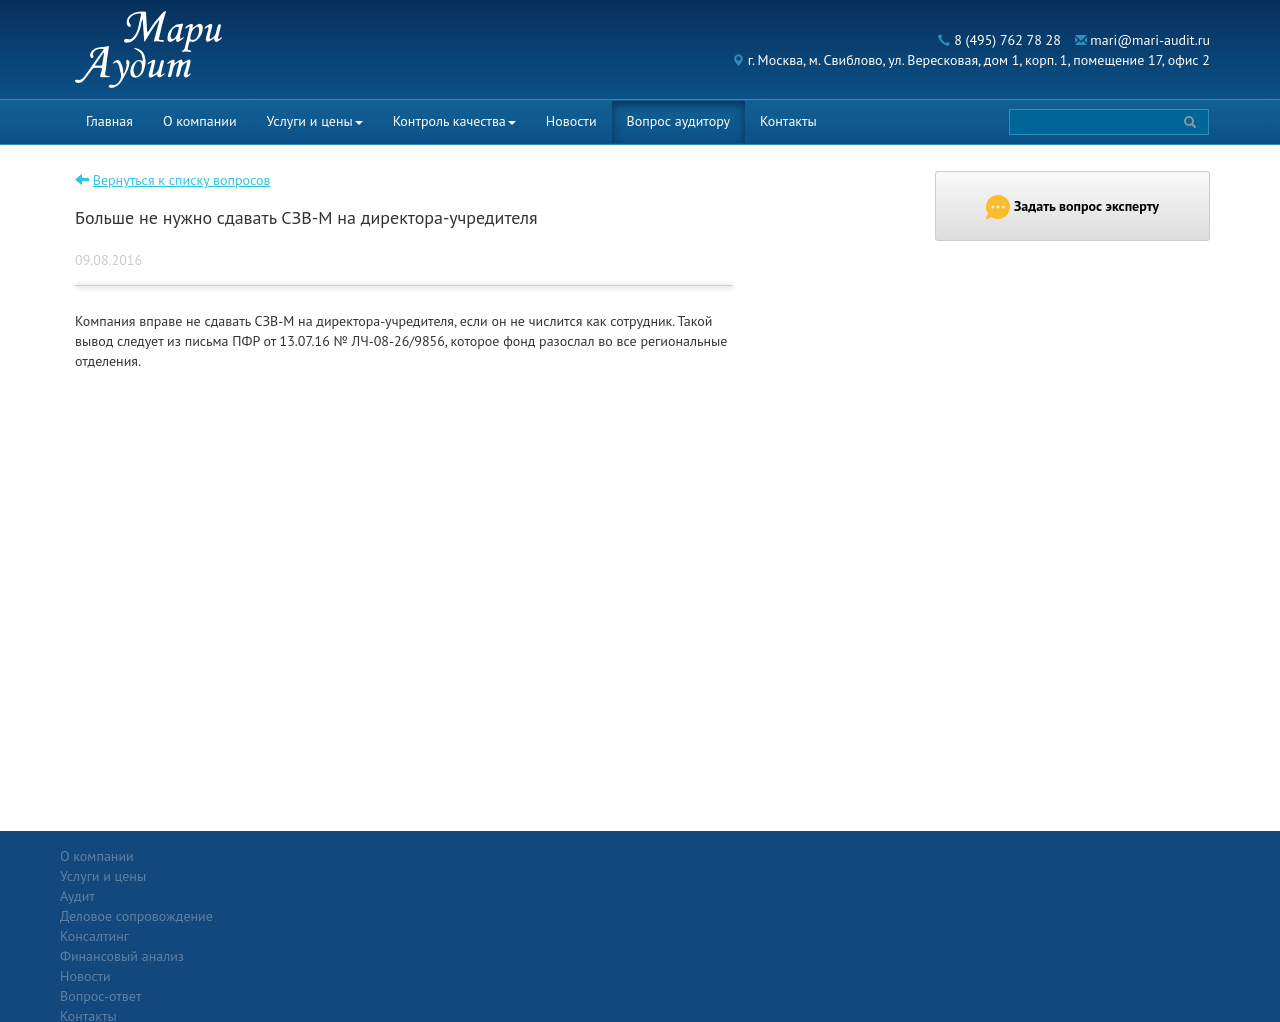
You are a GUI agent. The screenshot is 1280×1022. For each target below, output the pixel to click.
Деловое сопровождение (323, 896)
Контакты (788, 121)
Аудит (264, 876)
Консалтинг (281, 916)
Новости (571, 121)
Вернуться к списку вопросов (182, 180)
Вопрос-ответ (688, 856)
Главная (109, 121)
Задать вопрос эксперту (1072, 207)
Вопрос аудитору (679, 121)
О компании (200, 121)
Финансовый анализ (309, 936)
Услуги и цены (315, 121)
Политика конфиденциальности (1103, 856)
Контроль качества (454, 121)
